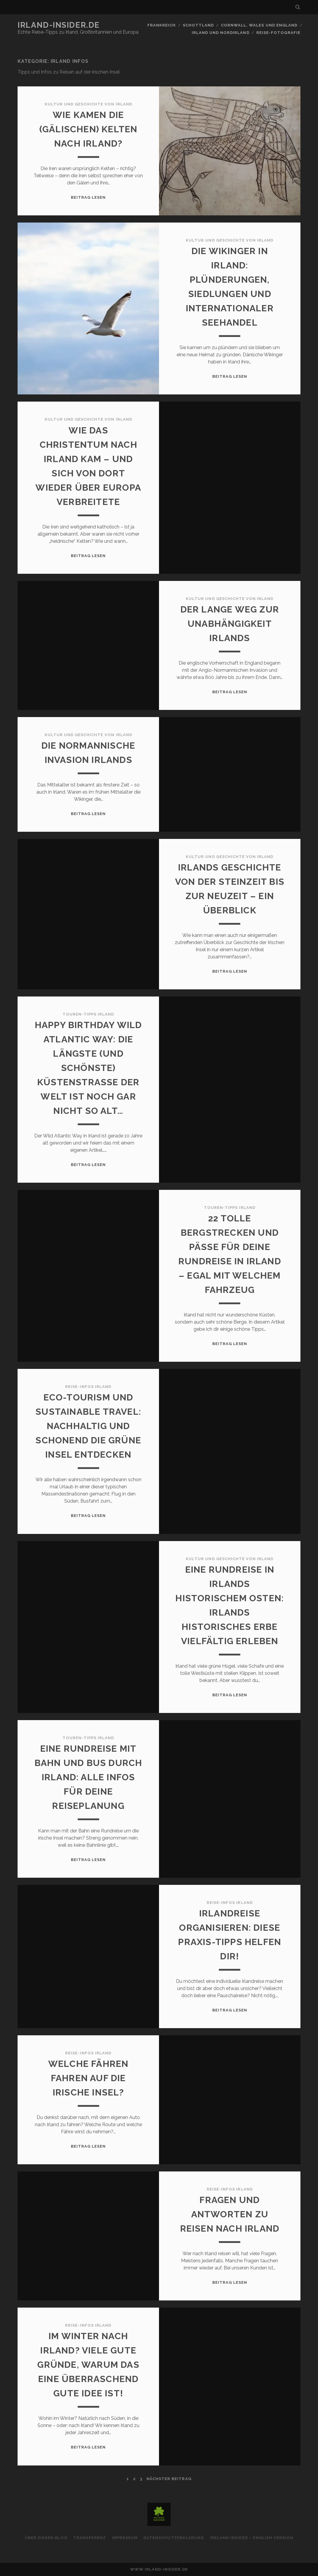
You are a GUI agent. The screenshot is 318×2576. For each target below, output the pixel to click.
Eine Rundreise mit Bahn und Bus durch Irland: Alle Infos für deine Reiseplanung (88, 1777)
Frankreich (161, 25)
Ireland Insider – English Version (251, 2537)
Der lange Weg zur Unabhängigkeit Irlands (229, 623)
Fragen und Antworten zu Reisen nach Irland (230, 2214)
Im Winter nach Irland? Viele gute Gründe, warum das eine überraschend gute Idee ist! (88, 2364)
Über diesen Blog (46, 2537)
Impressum (125, 2537)
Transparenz (89, 2537)
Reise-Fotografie (278, 32)
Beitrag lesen (88, 197)
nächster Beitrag (168, 2478)
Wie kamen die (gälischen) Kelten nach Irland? (88, 129)
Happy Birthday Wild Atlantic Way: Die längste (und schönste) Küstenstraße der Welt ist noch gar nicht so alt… (88, 1068)
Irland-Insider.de (59, 25)
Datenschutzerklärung (174, 2537)
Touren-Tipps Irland (88, 1014)
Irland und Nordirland (221, 32)
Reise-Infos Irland (88, 1386)
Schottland (198, 25)
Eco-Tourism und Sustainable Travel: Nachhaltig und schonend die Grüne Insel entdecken (88, 1426)
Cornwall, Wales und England (259, 25)
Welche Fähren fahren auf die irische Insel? (88, 2078)
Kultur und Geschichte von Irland (88, 104)
